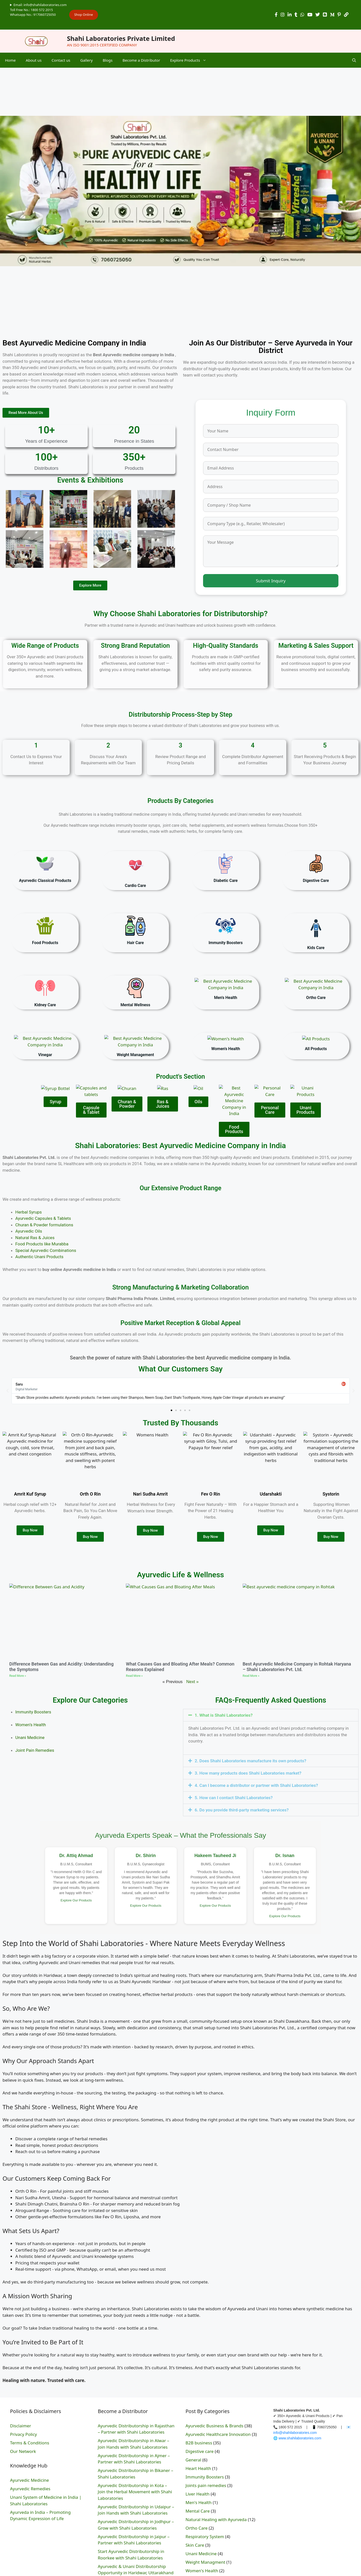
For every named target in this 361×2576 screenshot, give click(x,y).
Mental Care (198, 2438)
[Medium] (332, 14)
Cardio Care (135, 885)
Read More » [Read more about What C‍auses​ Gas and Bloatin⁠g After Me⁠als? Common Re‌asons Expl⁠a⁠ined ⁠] (134, 1603)
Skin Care (195, 2472)
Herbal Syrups (28, 1217)
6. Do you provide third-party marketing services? (242, 1737)
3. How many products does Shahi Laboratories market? (248, 1700)
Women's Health (225, 1067)
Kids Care (316, 947)
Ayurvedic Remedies (30, 2416)
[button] (354, 60)
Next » (192, 1609)
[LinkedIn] (290, 14)
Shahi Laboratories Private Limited (121, 38)
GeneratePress (118, 2561)
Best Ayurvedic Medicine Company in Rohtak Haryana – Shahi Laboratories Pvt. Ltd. (297, 1594)
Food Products (45, 942)
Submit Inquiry (271, 581)
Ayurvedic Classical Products (45, 880)
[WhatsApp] (302, 14)
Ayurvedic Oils (28, 1236)
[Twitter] (317, 14)
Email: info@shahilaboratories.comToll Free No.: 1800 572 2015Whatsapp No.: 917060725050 (38, 10)
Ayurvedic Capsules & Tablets (43, 1223)
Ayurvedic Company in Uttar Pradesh (134, 2509)
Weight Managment (205, 2490)
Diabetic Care (226, 880)
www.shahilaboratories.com (300, 2366)
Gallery (86, 60)
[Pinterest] (339, 14)
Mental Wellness (135, 1004)
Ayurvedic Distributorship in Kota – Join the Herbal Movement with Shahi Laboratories (135, 2419)
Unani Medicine (29, 1665)
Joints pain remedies (206, 2413)
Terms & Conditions (29, 2370)
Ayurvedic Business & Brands (214, 2353)
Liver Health (198, 2421)
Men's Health (225, 997)
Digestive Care (316, 880)
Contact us (61, 60)
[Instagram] (283, 14)
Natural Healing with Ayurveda (216, 2447)
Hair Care (135, 942)
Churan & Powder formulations (44, 1230)
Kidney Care (45, 1004)
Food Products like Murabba (41, 1249)
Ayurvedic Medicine (29, 2408)
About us (34, 60)
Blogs (108, 60)
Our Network (23, 2379)
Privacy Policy (23, 2362)
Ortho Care (316, 997)
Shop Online (83, 14)
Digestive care (200, 2379)
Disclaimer (20, 2353)
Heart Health (198, 2396)
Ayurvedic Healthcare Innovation (218, 2362)
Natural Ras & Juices (34, 1242)
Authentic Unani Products (39, 1262)
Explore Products (190, 60)
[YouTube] (309, 14)
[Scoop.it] (346, 14)
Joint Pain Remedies (34, 1677)
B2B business (199, 2370)
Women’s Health (30, 1652)
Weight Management (135, 1067)
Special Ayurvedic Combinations (45, 1255)
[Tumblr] (296, 14)
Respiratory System (205, 2464)
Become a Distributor (141, 60)
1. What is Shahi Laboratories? (224, 1642)
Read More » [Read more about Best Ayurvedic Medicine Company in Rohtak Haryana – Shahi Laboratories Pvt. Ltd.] (251, 1603)
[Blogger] (325, 14)
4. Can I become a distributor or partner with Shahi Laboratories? (256, 1712)
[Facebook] (276, 14)
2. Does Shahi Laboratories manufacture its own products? (250, 1688)
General (193, 2387)
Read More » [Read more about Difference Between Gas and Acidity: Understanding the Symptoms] (17, 1603)
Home (10, 60)
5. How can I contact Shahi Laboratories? (234, 1725)
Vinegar (45, 1067)
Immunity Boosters (226, 942)
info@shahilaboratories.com (295, 2360)
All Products (316, 1067)
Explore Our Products (76, 1828)
